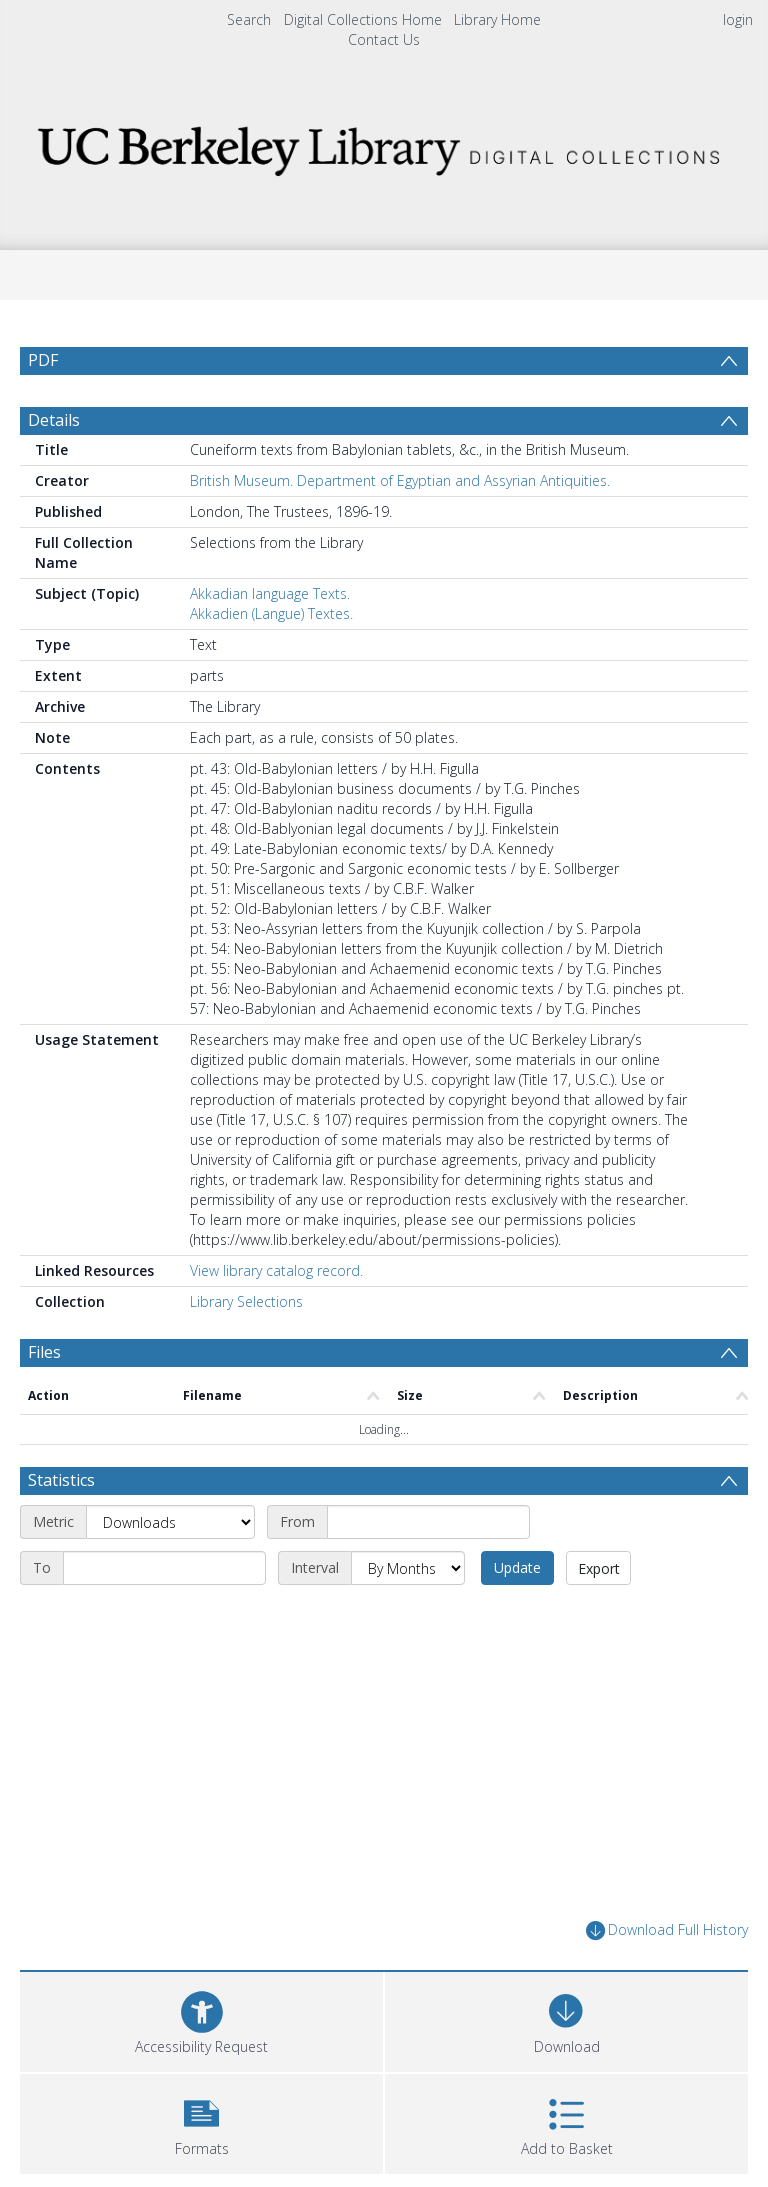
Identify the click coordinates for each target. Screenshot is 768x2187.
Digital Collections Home (363, 19)
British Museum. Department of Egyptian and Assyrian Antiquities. (400, 480)
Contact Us (384, 39)
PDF (43, 360)
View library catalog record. (276, 1270)
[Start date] (428, 1522)
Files (44, 1352)
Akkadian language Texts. (270, 593)
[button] (201, 2121)
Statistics (61, 1480)
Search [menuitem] (249, 19)
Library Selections (246, 1301)
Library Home (497, 19)
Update (517, 1567)
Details (54, 420)
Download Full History (667, 1930)
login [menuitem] (738, 19)
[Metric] (170, 1522)
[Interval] (408, 1568)
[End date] (164, 1568)
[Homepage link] (383, 145)
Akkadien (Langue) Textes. (271, 613)
